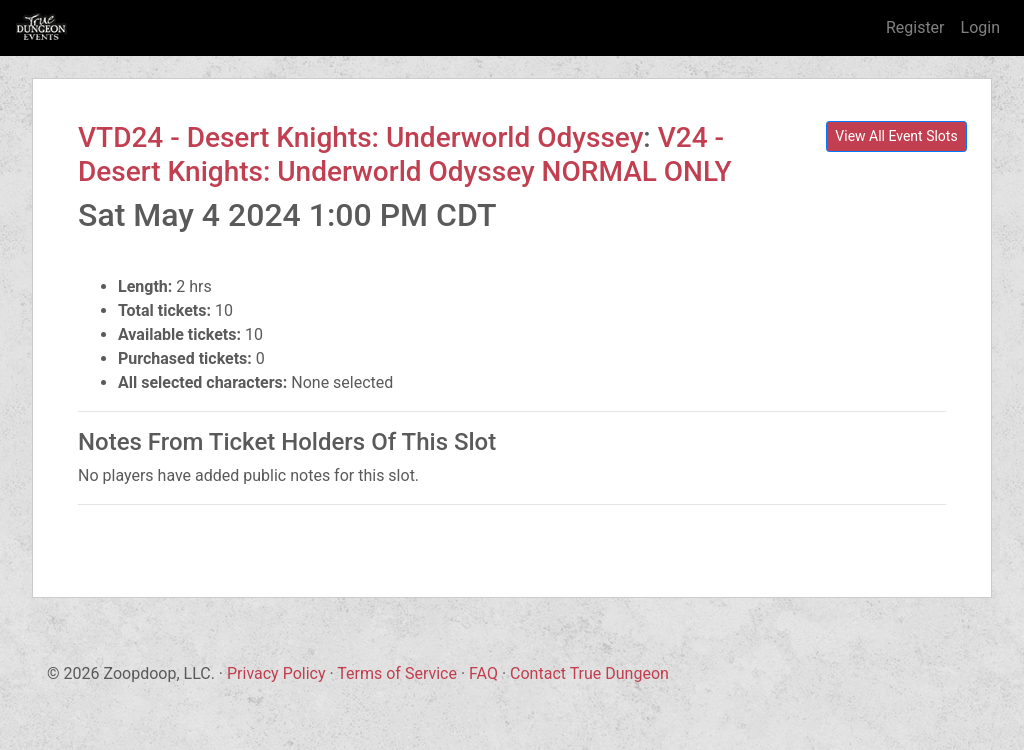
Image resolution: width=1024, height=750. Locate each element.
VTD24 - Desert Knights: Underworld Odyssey (360, 137)
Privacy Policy (276, 673)
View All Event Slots (896, 136)
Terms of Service (397, 673)
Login (980, 27)
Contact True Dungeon (589, 673)
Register (915, 27)
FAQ (483, 673)
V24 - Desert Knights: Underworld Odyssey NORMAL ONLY (405, 154)
